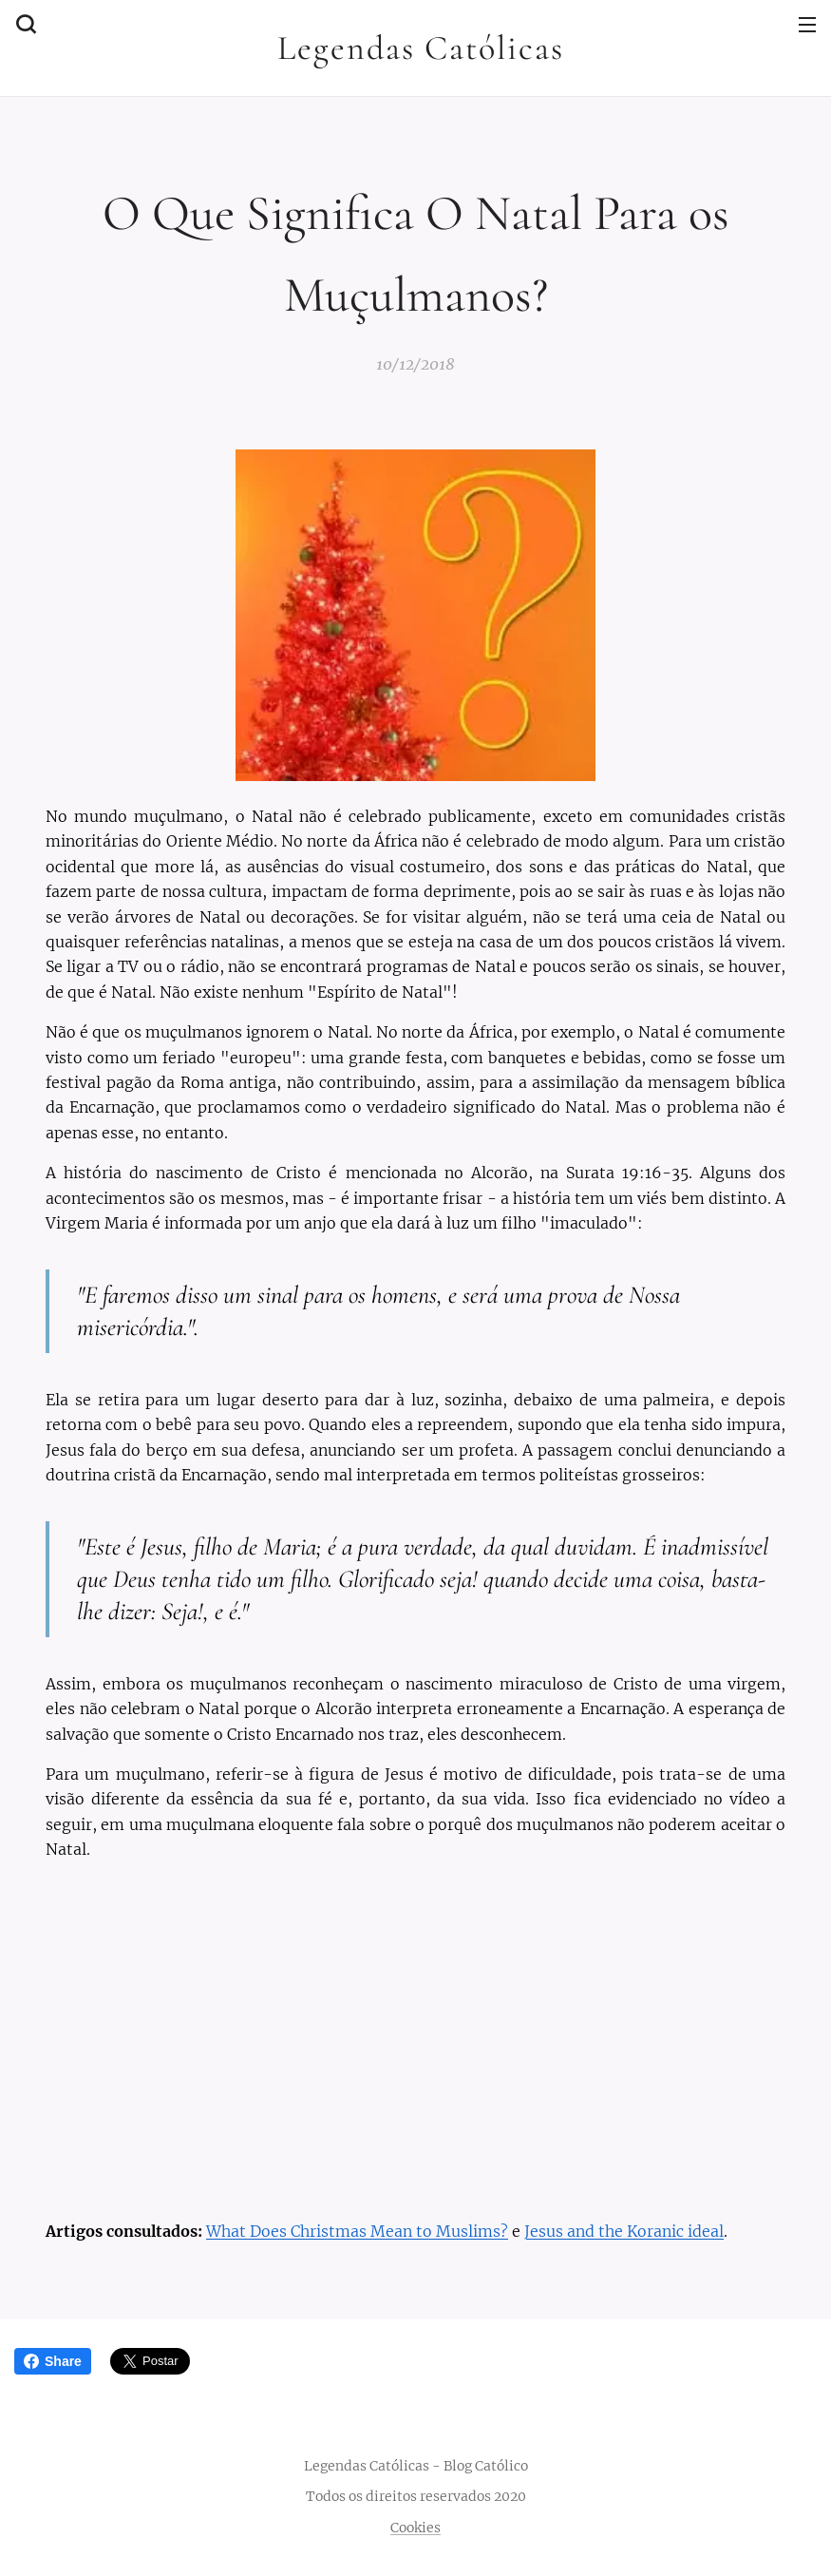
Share (53, 2361)
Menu (807, 25)
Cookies (415, 2527)
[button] (24, 24)
